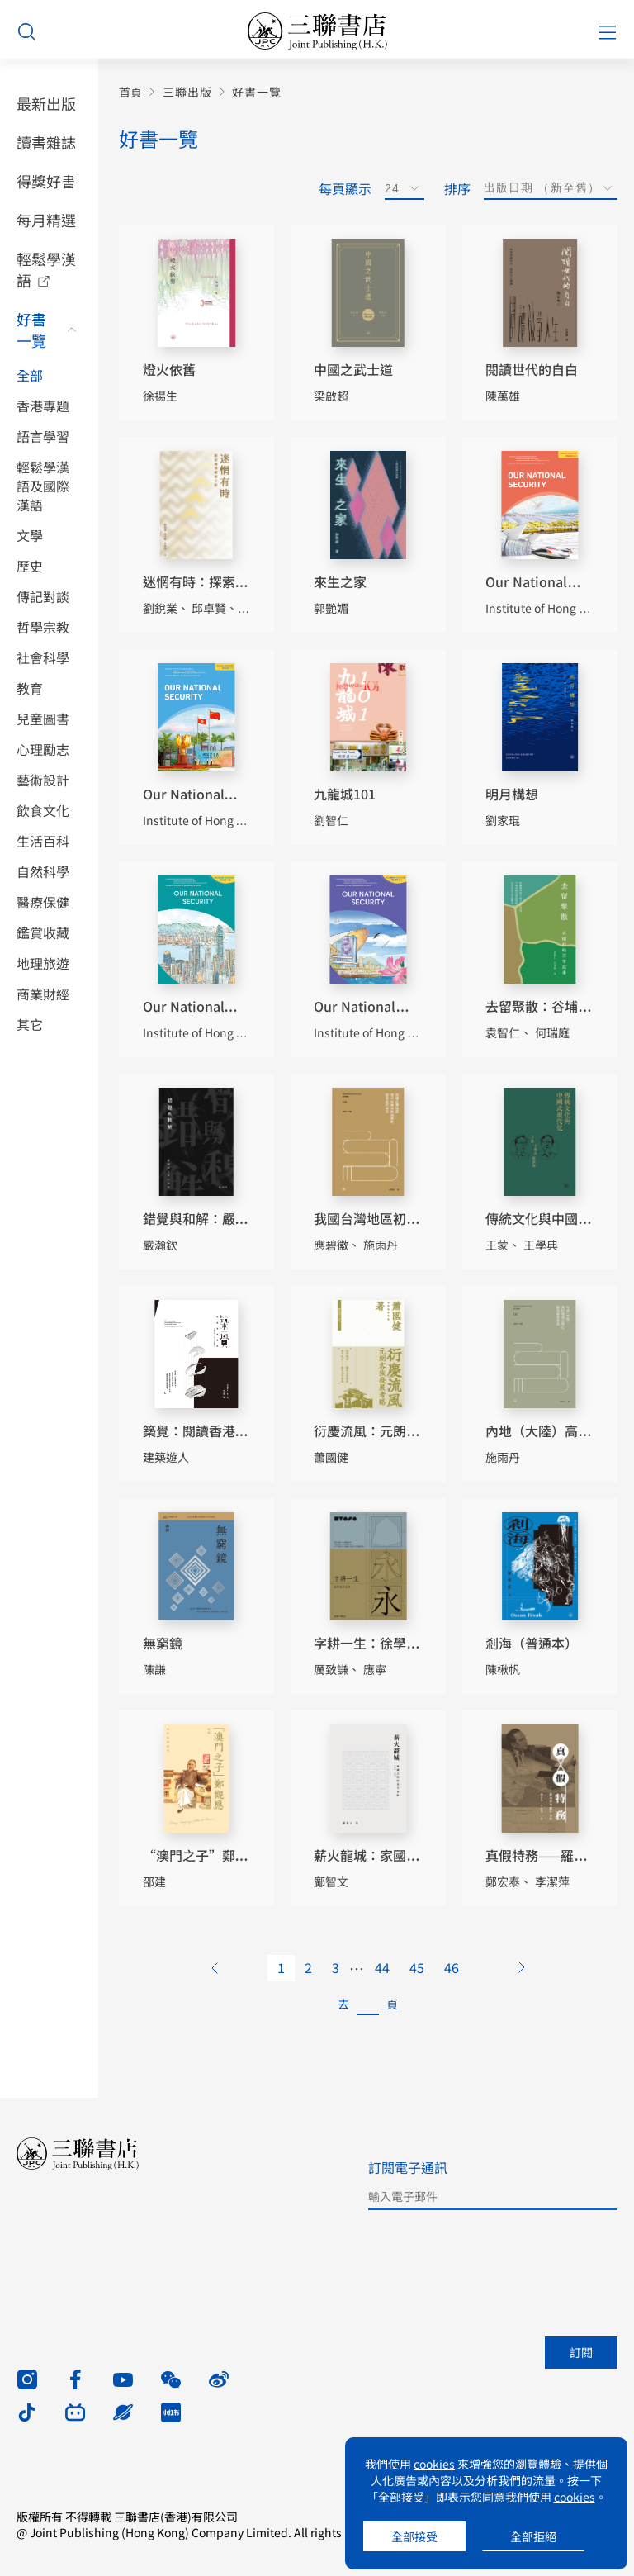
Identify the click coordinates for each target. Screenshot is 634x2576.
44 (382, 1967)
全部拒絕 (533, 2536)
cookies (434, 2463)
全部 (30, 375)
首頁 (130, 92)
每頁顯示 (345, 188)
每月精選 (46, 219)
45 (416, 1967)
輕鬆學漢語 (46, 269)
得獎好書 (46, 181)
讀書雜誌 (46, 142)
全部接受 (414, 2536)
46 (451, 1967)
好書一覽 (31, 329)
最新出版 (46, 103)
